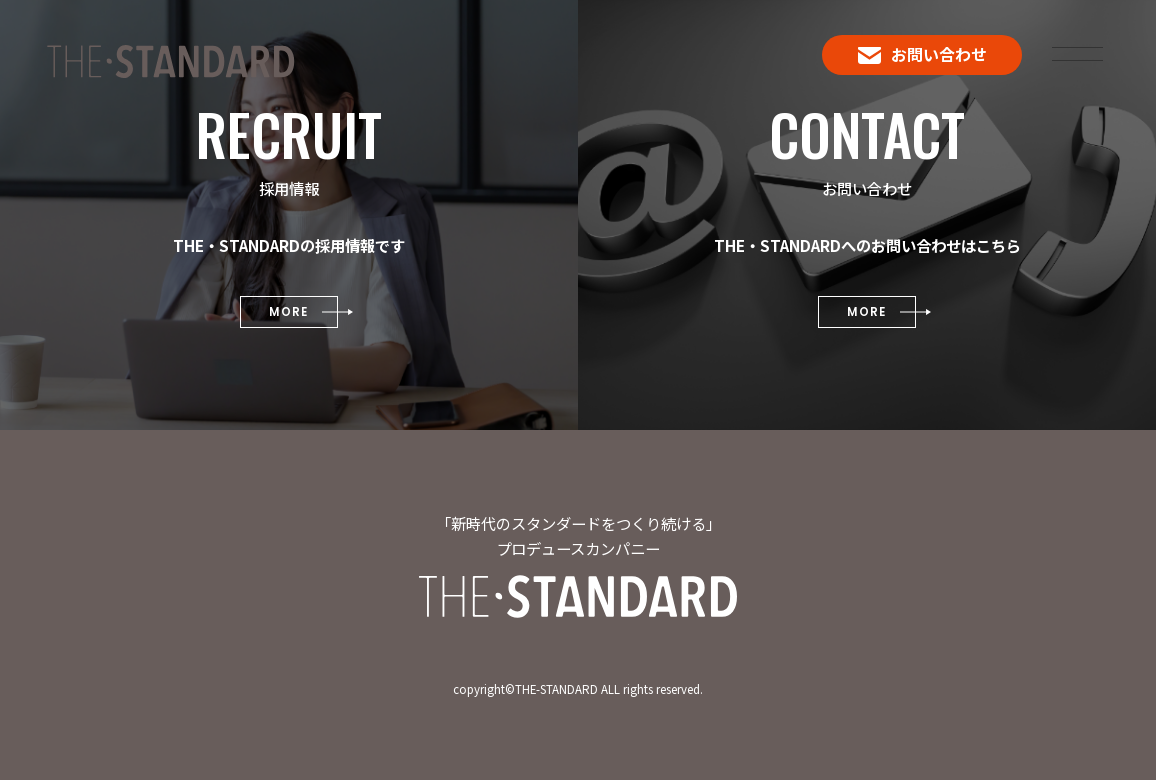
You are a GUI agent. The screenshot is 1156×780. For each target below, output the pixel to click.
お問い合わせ (922, 54)
